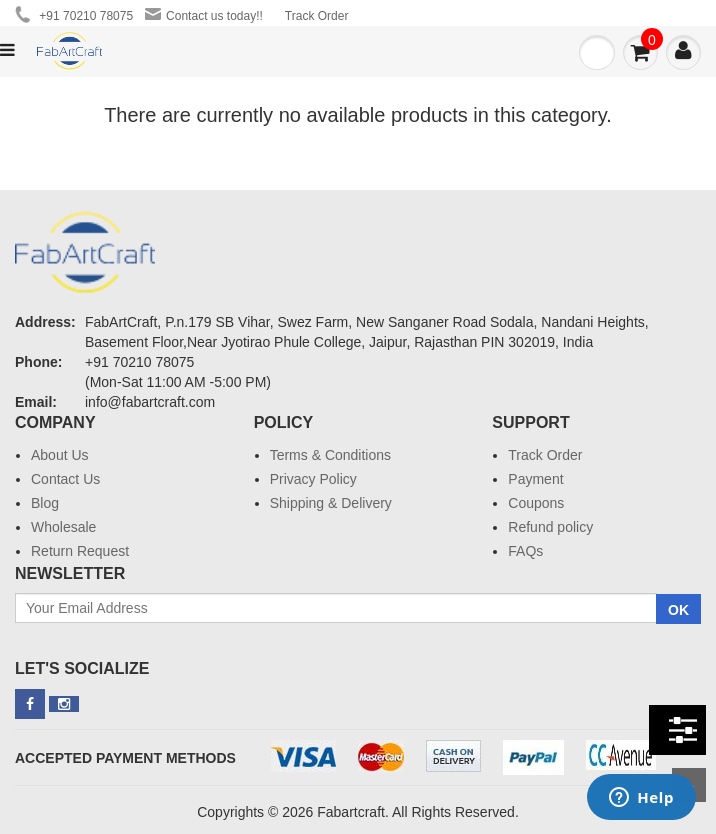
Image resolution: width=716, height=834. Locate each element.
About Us (60, 455)
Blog (45, 503)
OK (678, 610)
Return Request (80, 551)
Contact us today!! (204, 15)
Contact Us (65, 479)
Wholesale (63, 527)
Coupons (536, 503)
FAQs (525, 551)
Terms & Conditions (330, 455)
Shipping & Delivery (331, 503)
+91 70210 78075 (74, 14)
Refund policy (550, 527)
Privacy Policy (313, 479)
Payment (535, 479)
